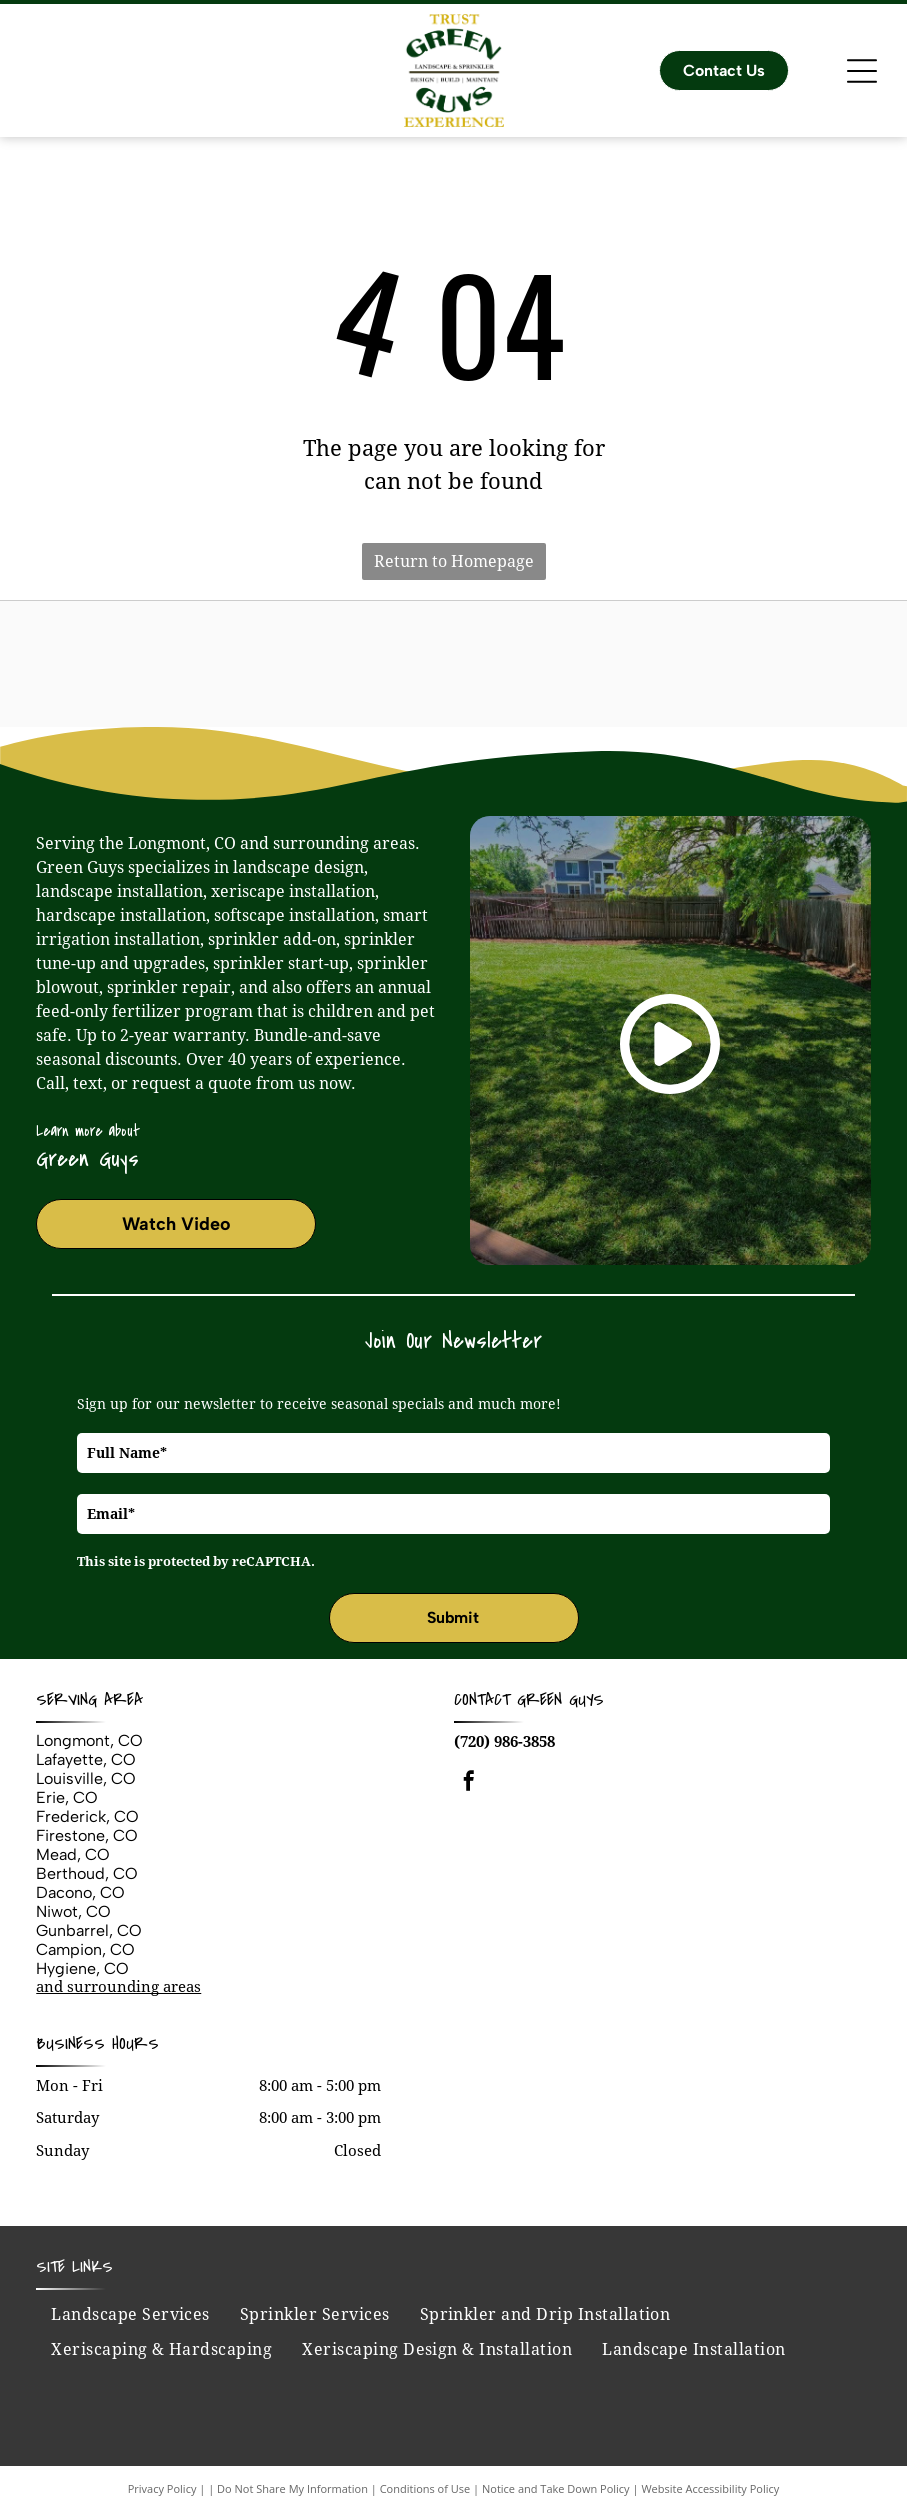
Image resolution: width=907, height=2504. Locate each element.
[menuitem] (130, 2315)
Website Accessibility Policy (710, 2488)
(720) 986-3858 (504, 1742)
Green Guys (560, 1699)
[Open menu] (862, 71)
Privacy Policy (162, 2488)
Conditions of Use (425, 2488)
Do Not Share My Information (292, 2488)
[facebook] (469, 1783)
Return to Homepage (454, 561)
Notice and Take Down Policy (556, 2488)
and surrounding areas (118, 1987)
